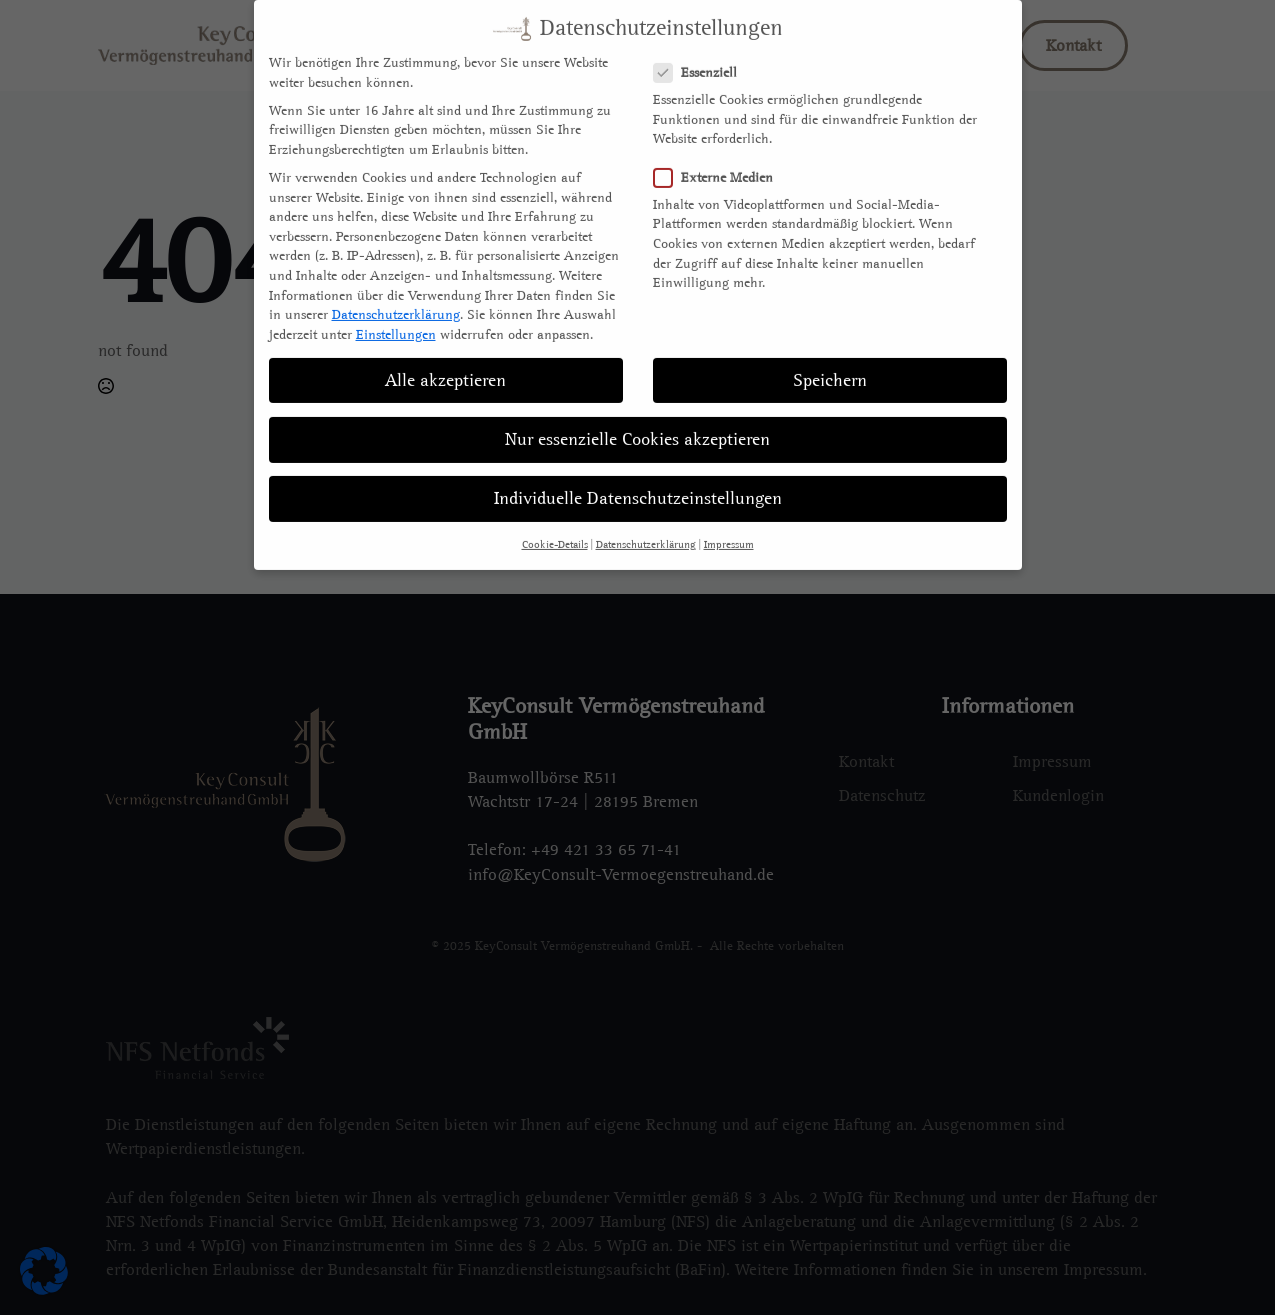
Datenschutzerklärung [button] (646, 526)
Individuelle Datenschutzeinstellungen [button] (638, 479)
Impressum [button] (729, 526)
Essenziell (701, 53)
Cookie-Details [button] (555, 526)
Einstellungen (396, 314)
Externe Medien (719, 157)
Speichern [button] (830, 360)
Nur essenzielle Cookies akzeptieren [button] (637, 419)
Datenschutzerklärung (396, 295)
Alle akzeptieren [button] (445, 360)
